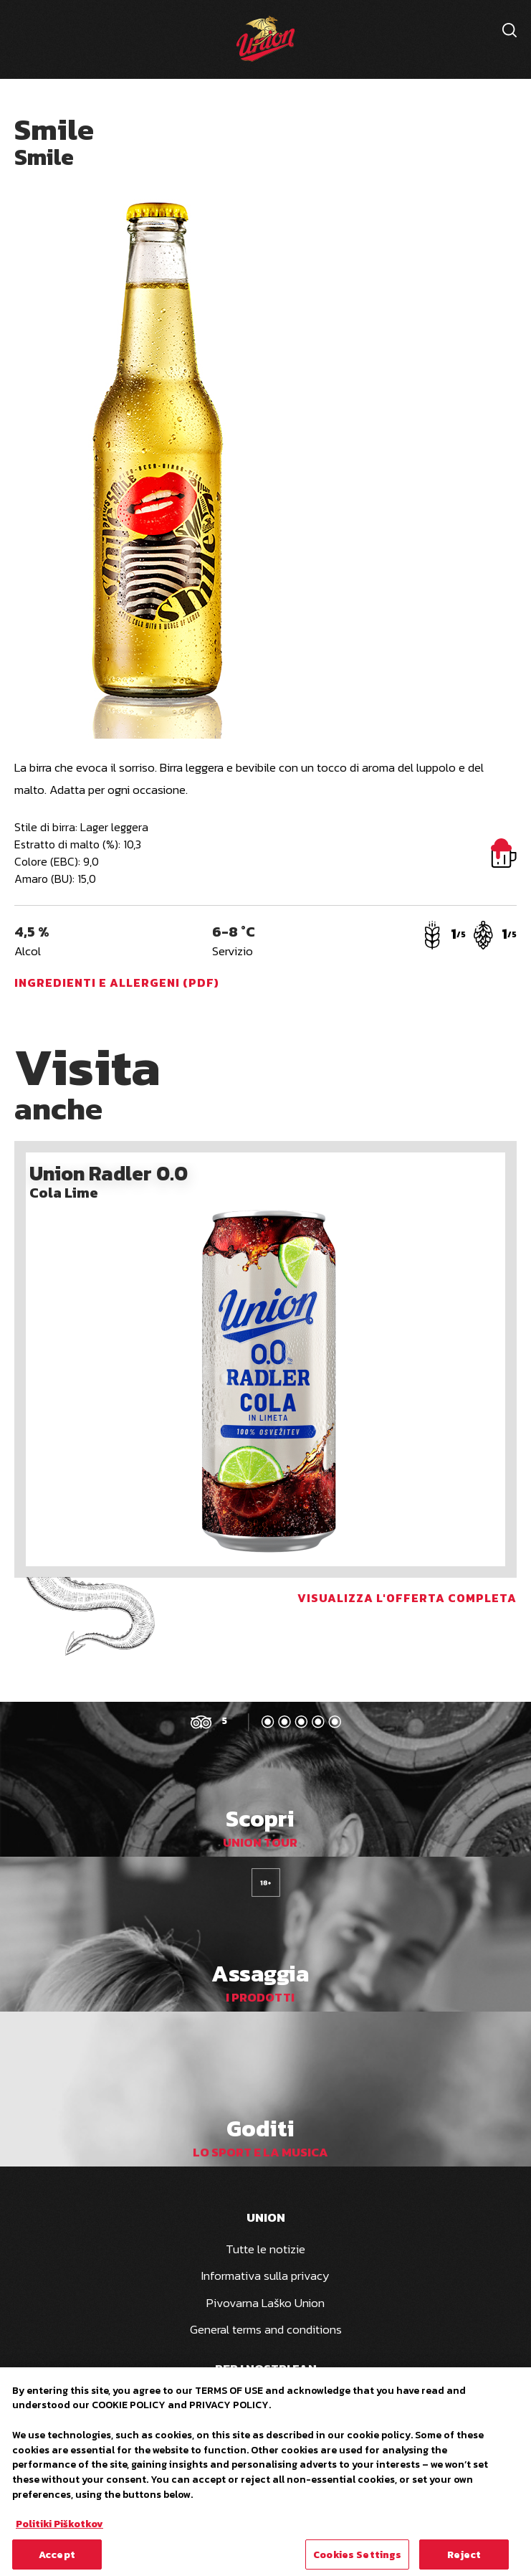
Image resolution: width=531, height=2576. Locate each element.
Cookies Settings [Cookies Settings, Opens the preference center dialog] (357, 2559)
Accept (57, 2559)
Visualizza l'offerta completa (407, 1597)
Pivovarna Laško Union (265, 2302)
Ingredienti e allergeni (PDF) (116, 982)
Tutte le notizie (265, 2249)
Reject (464, 2559)
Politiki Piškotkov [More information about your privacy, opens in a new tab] (59, 2528)
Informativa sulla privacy (265, 2275)
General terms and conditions (266, 2329)
